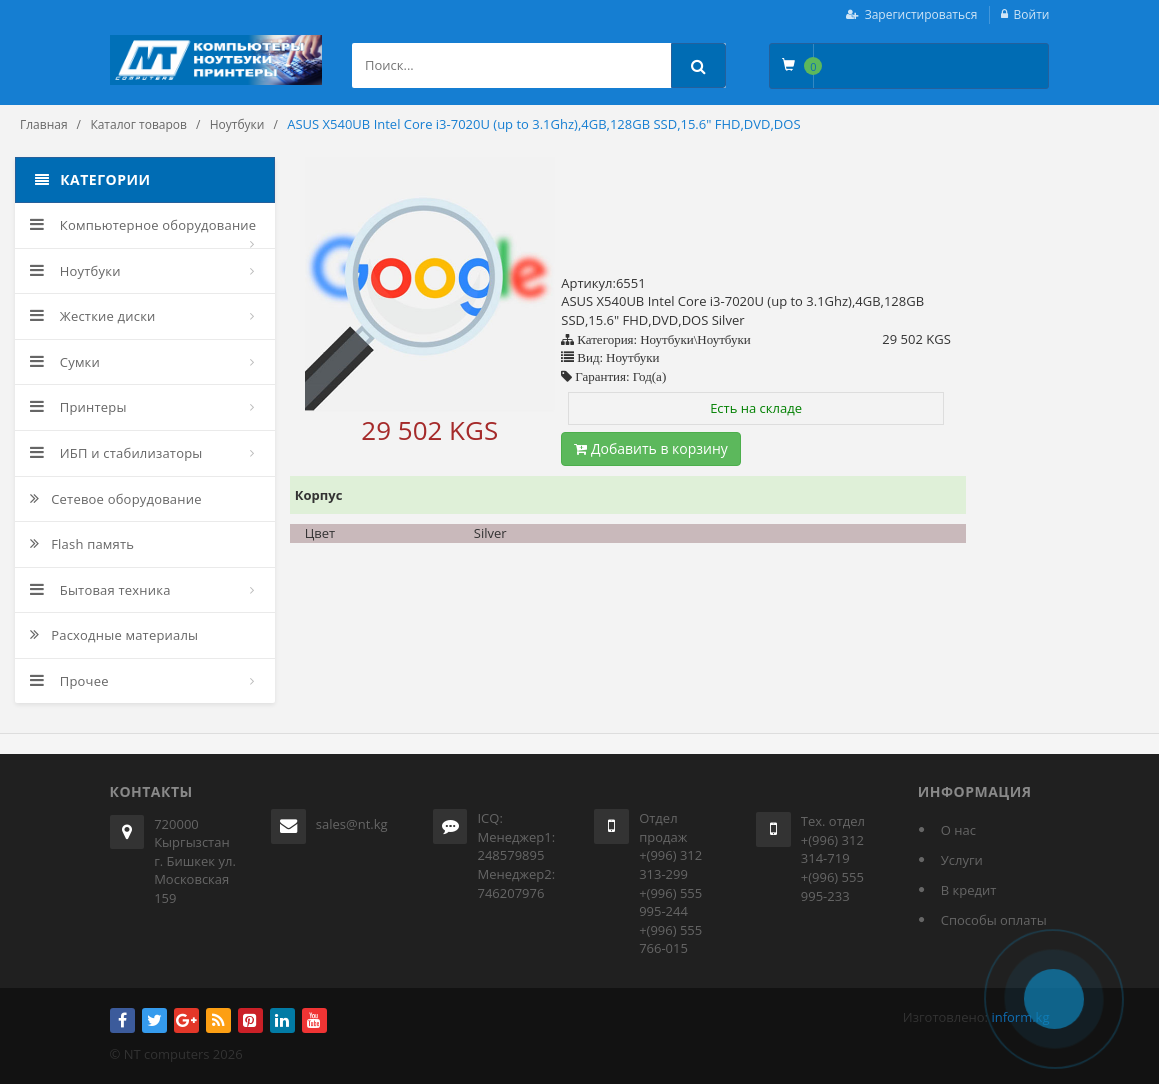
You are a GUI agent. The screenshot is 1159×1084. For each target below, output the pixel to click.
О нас (958, 830)
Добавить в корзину (651, 448)
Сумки (65, 362)
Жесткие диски (93, 316)
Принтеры (78, 407)
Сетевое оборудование (116, 499)
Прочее (69, 681)
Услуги (962, 860)
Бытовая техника (100, 590)
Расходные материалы (114, 635)
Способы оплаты (994, 920)
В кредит (969, 890)
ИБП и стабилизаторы (116, 453)
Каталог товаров (138, 124)
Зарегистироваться (921, 14)
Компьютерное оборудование (143, 225)
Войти (1032, 14)
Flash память (82, 544)
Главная (44, 124)
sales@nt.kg (352, 824)
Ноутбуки (237, 124)
